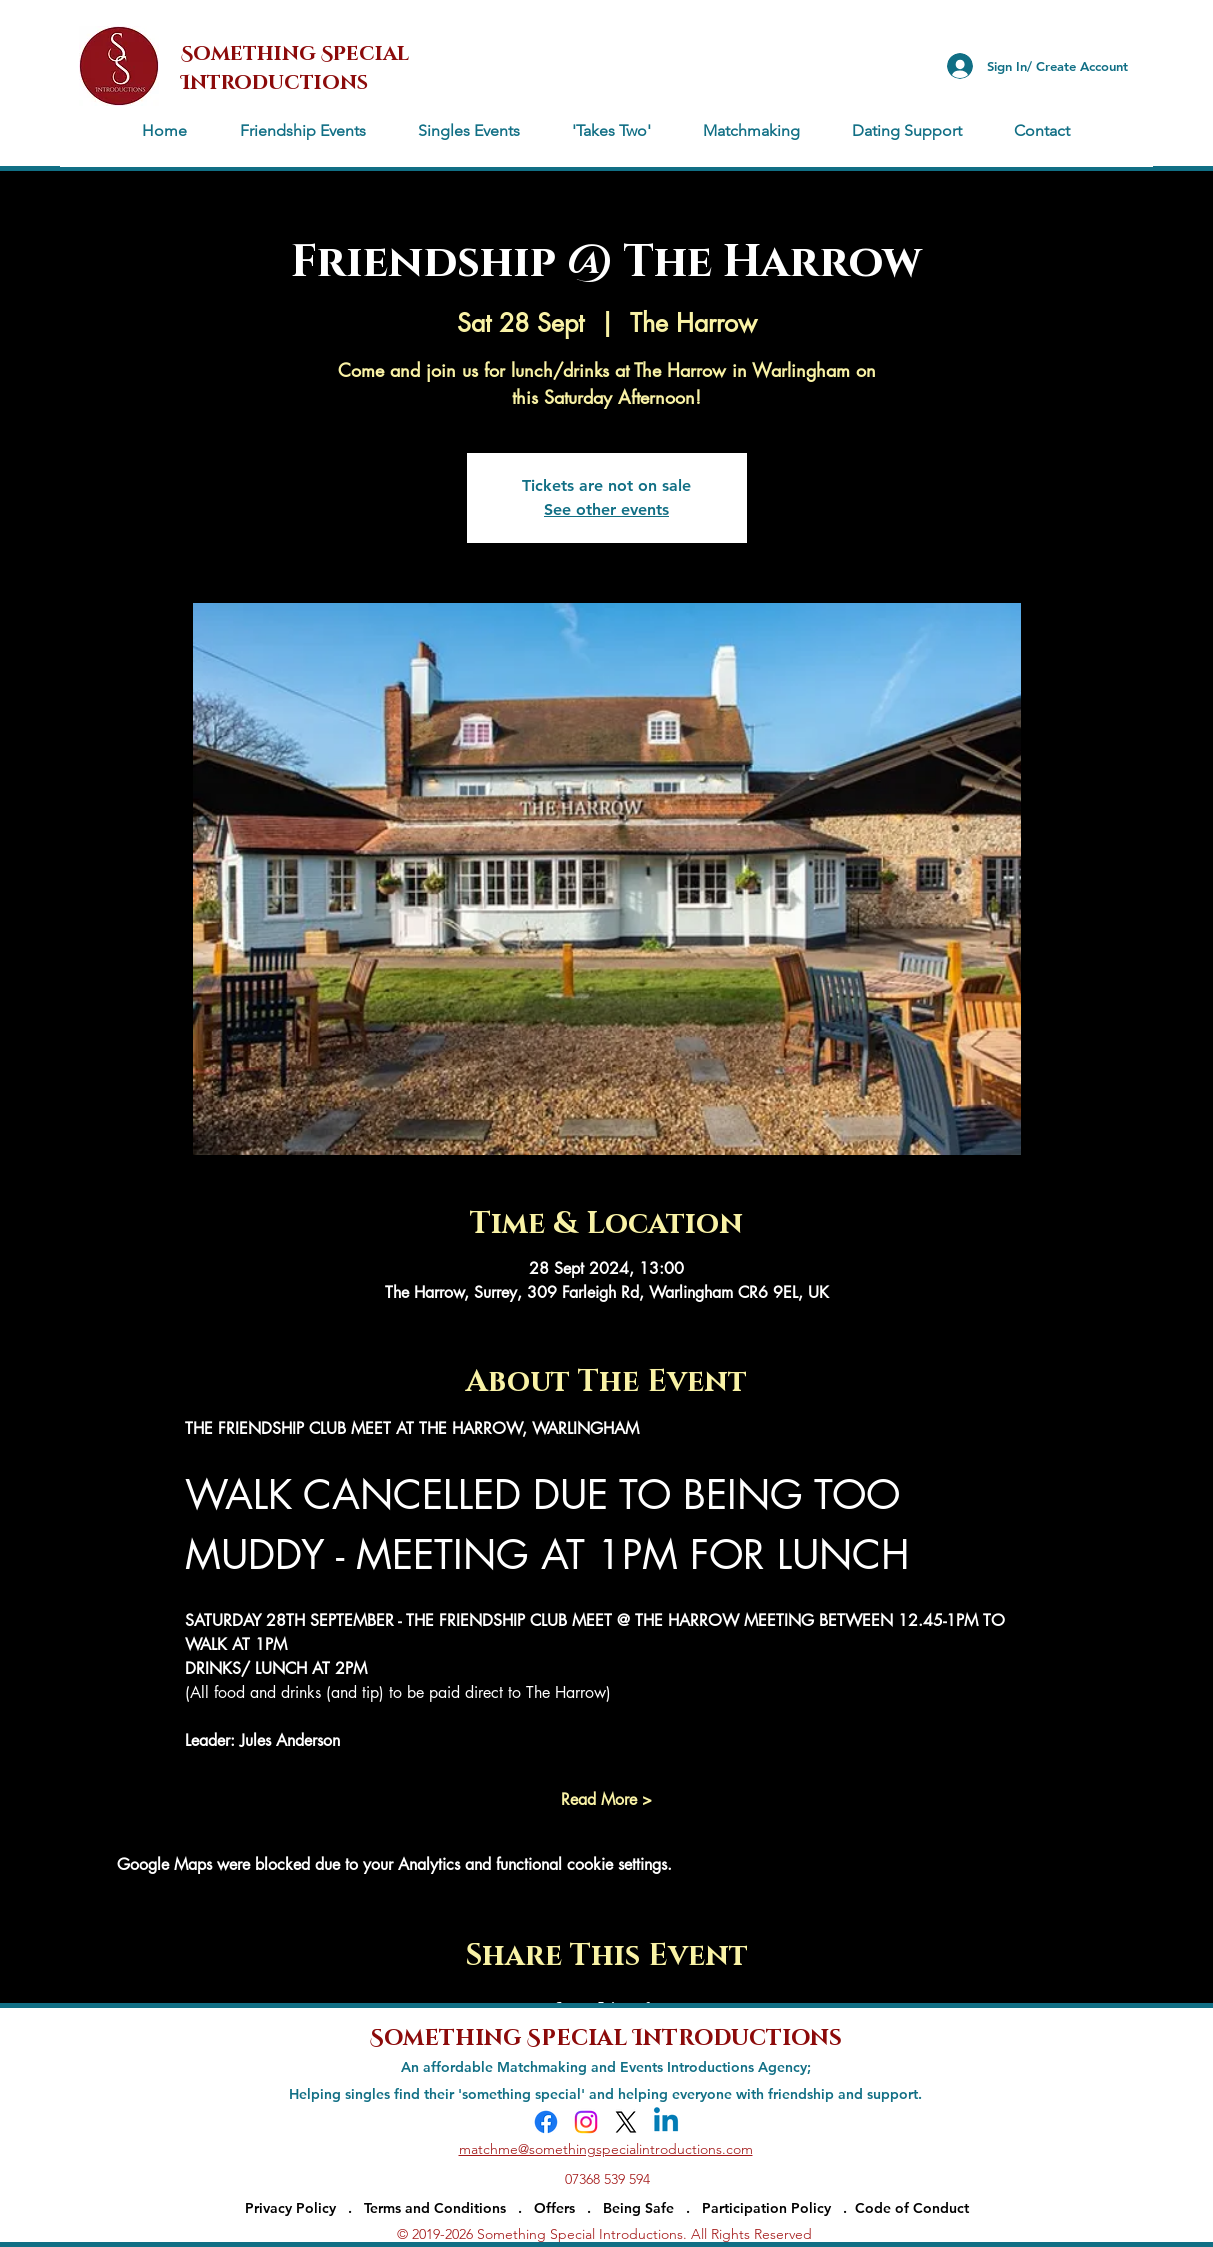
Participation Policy (772, 2208)
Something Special (501, 2036)
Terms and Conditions (435, 2208)
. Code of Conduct (906, 2208)
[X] (626, 2122)
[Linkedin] (666, 2122)
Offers (554, 2208)
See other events (606, 509)
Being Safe (638, 2208)
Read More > (606, 1799)
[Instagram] (586, 2122)
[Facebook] (546, 2122)
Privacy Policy (290, 2208)
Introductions (737, 2036)
